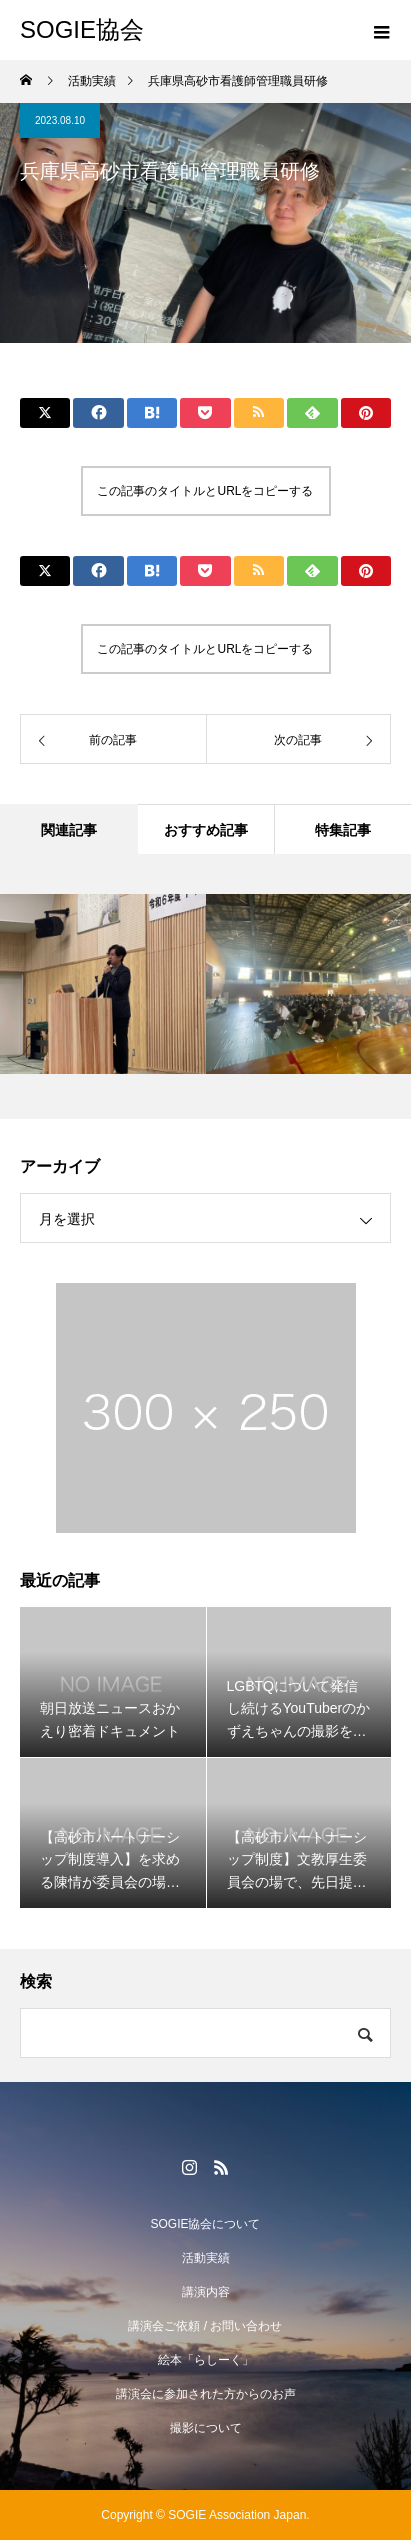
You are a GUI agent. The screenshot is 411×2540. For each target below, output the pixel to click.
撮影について (206, 2428)
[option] (103, 984)
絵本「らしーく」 (206, 2360)
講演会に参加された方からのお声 (206, 2394)
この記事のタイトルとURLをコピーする (205, 491)
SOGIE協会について (205, 2224)
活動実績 (206, 2258)
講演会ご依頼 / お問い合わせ (205, 2326)
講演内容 (206, 2292)
